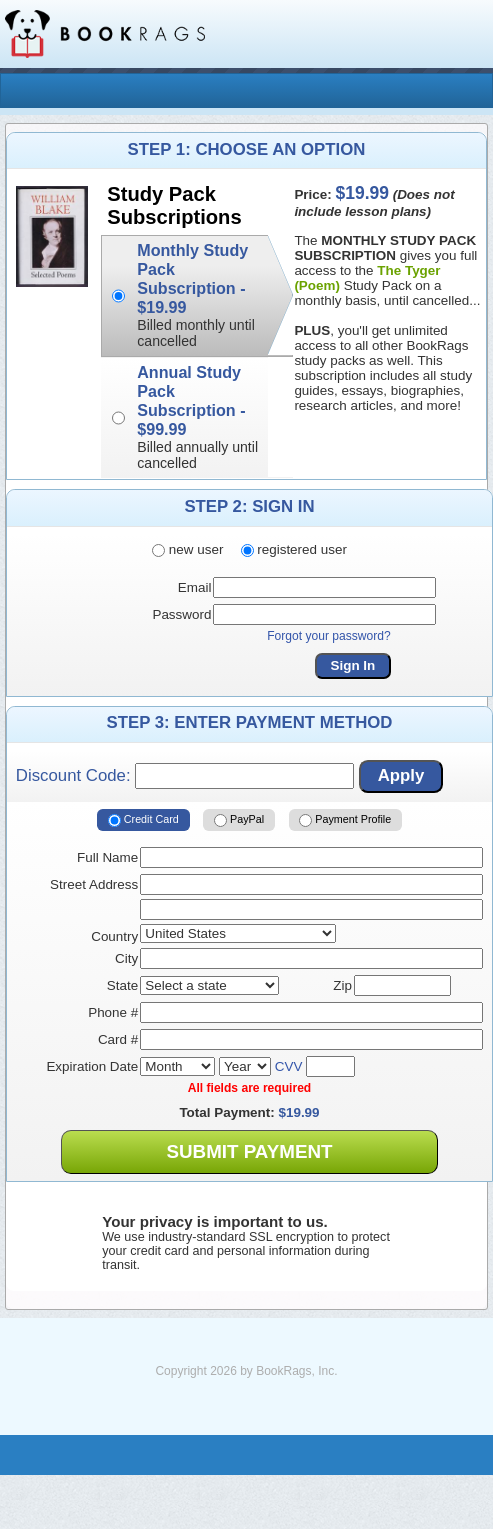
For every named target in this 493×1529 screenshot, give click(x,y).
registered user (294, 549)
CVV (289, 1066)
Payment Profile (345, 820)
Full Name (107, 857)
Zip (342, 985)
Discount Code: (185, 776)
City (126, 958)
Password (181, 614)
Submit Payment (249, 1151)
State (122, 985)
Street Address (94, 884)
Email (195, 587)
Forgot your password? (329, 636)
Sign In (353, 665)
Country (114, 936)
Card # (118, 1039)
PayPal (239, 820)
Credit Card (143, 820)
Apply (401, 775)
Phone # (113, 1012)
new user (187, 549)
